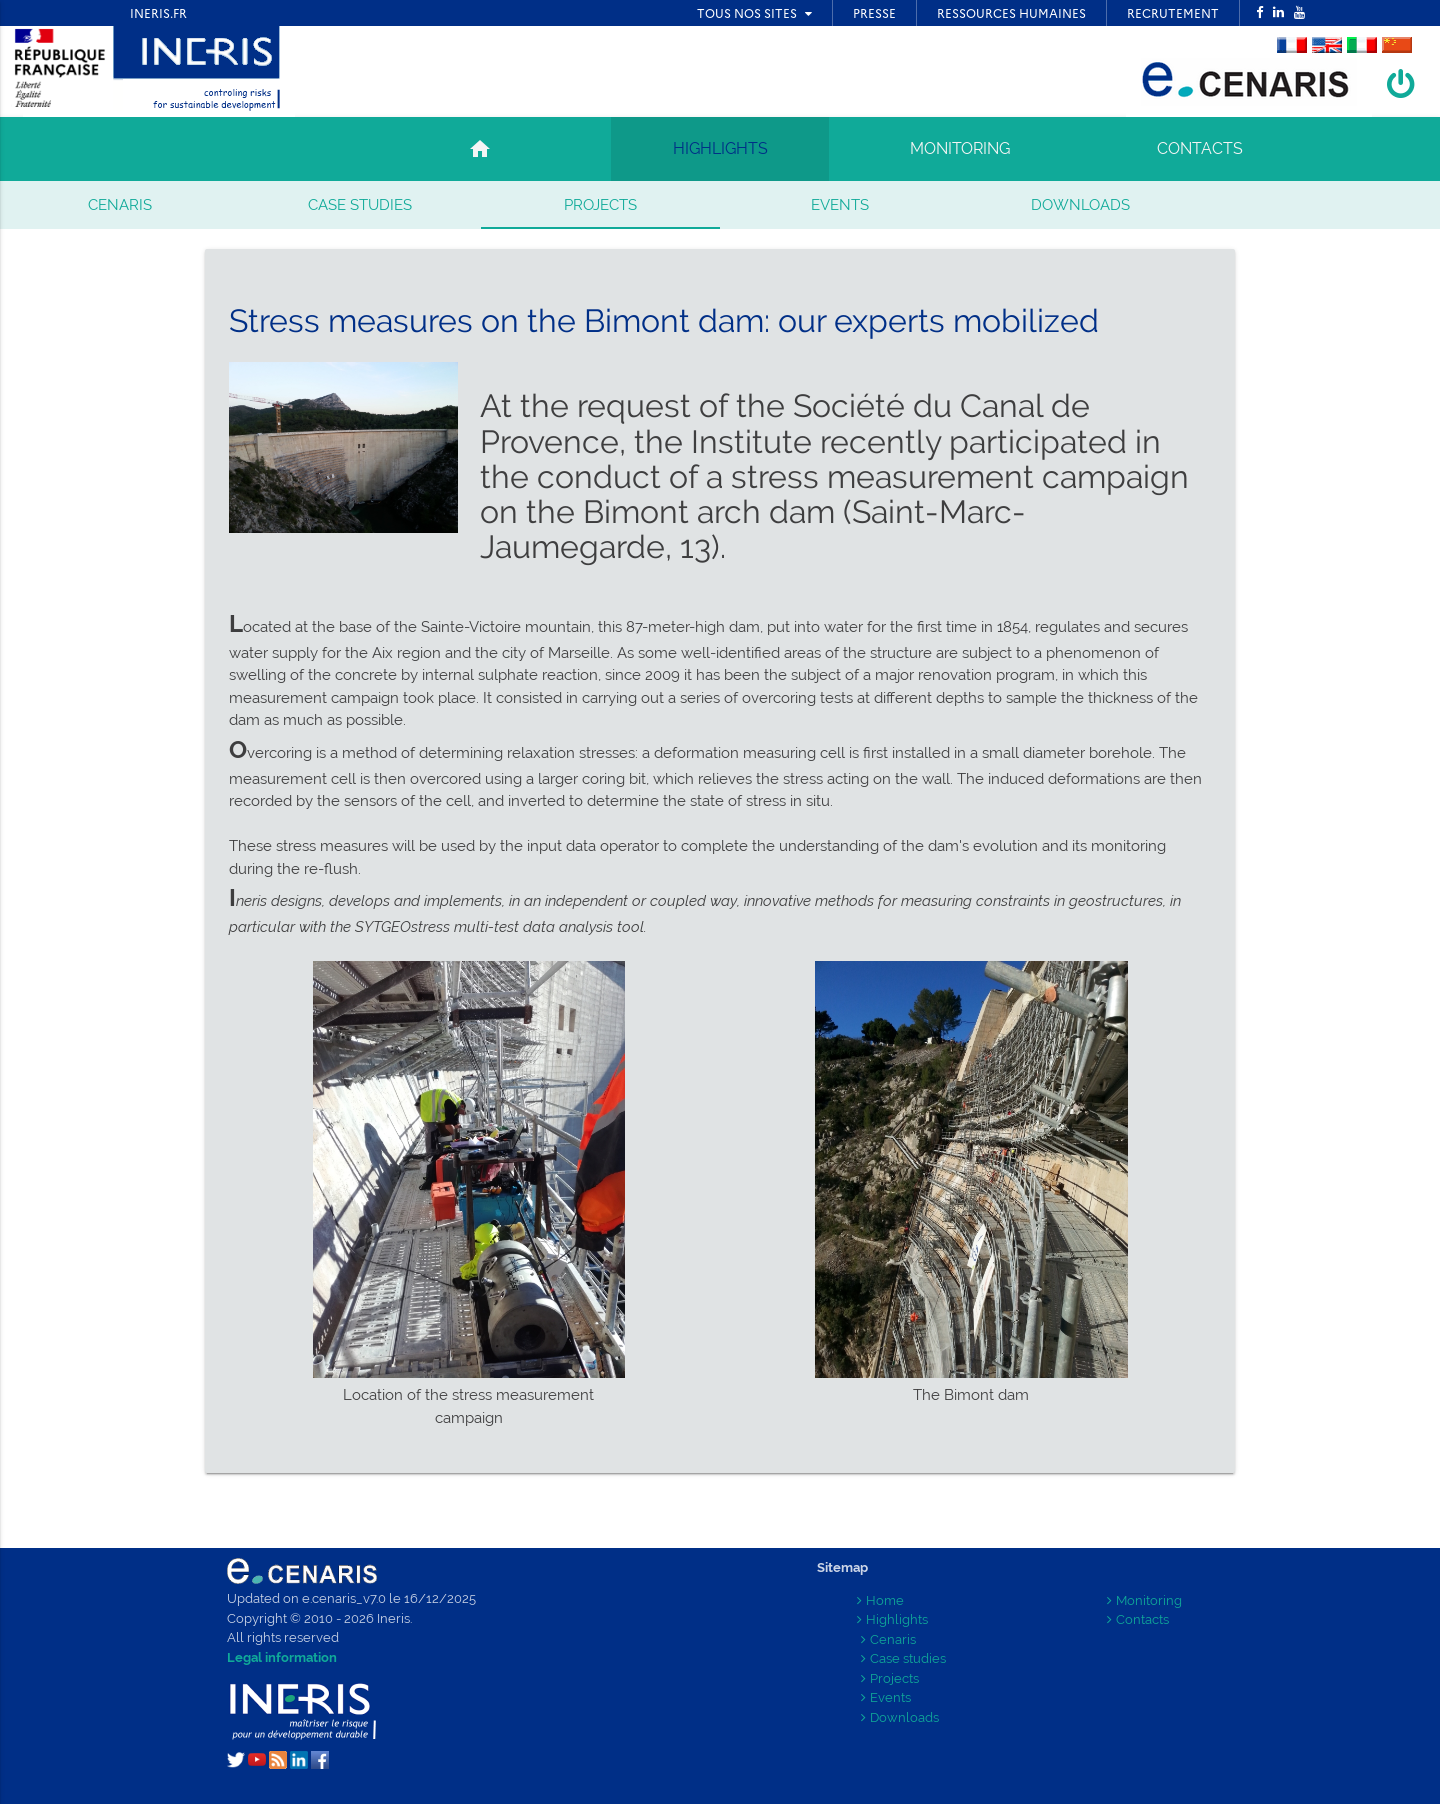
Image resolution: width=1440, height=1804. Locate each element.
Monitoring (1144, 1600)
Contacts (1138, 1619)
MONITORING (960, 148)
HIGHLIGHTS (720, 148)
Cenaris (120, 205)
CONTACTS (1200, 148)
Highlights (892, 1619)
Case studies (360, 205)
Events (840, 205)
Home (880, 1600)
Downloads (1080, 205)
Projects (600, 205)
